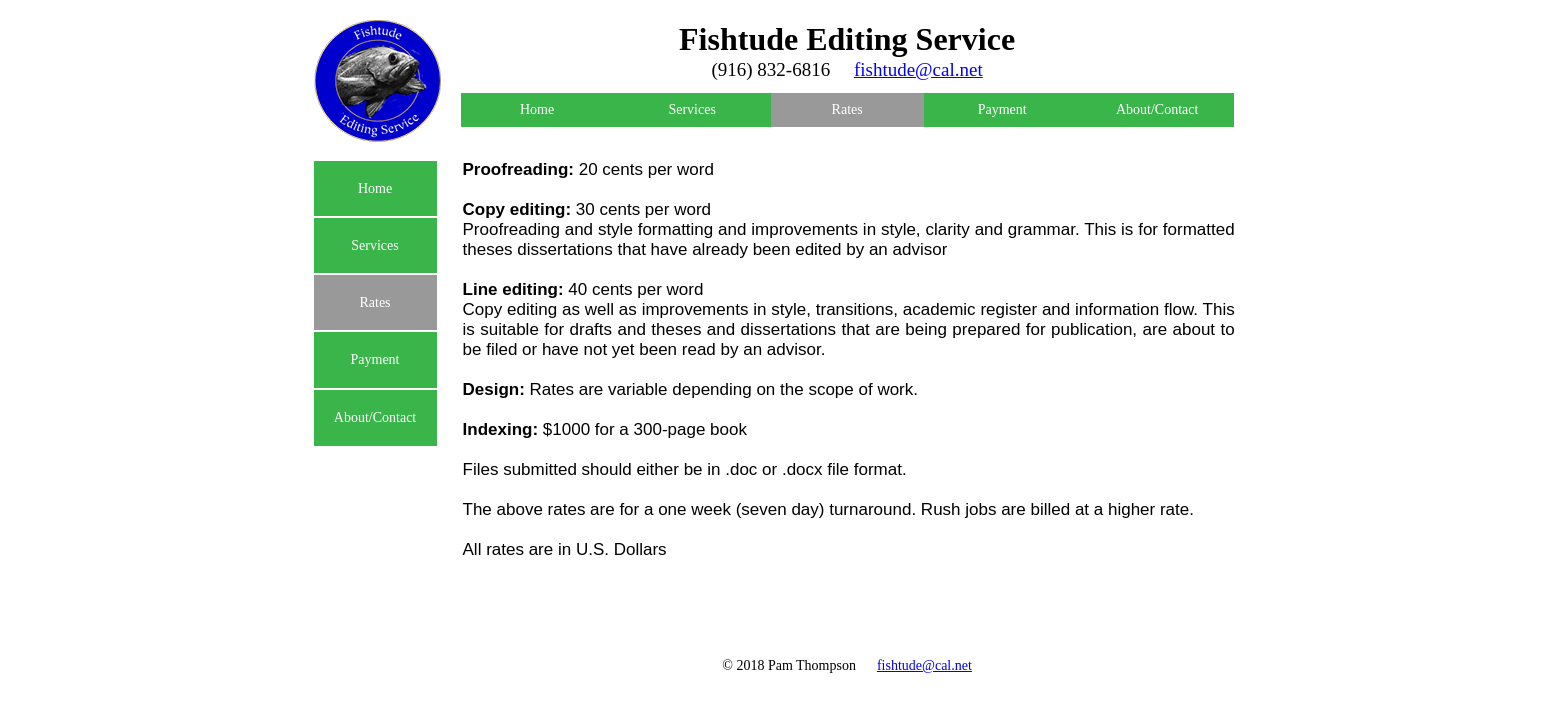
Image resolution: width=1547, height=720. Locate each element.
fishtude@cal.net (924, 665)
